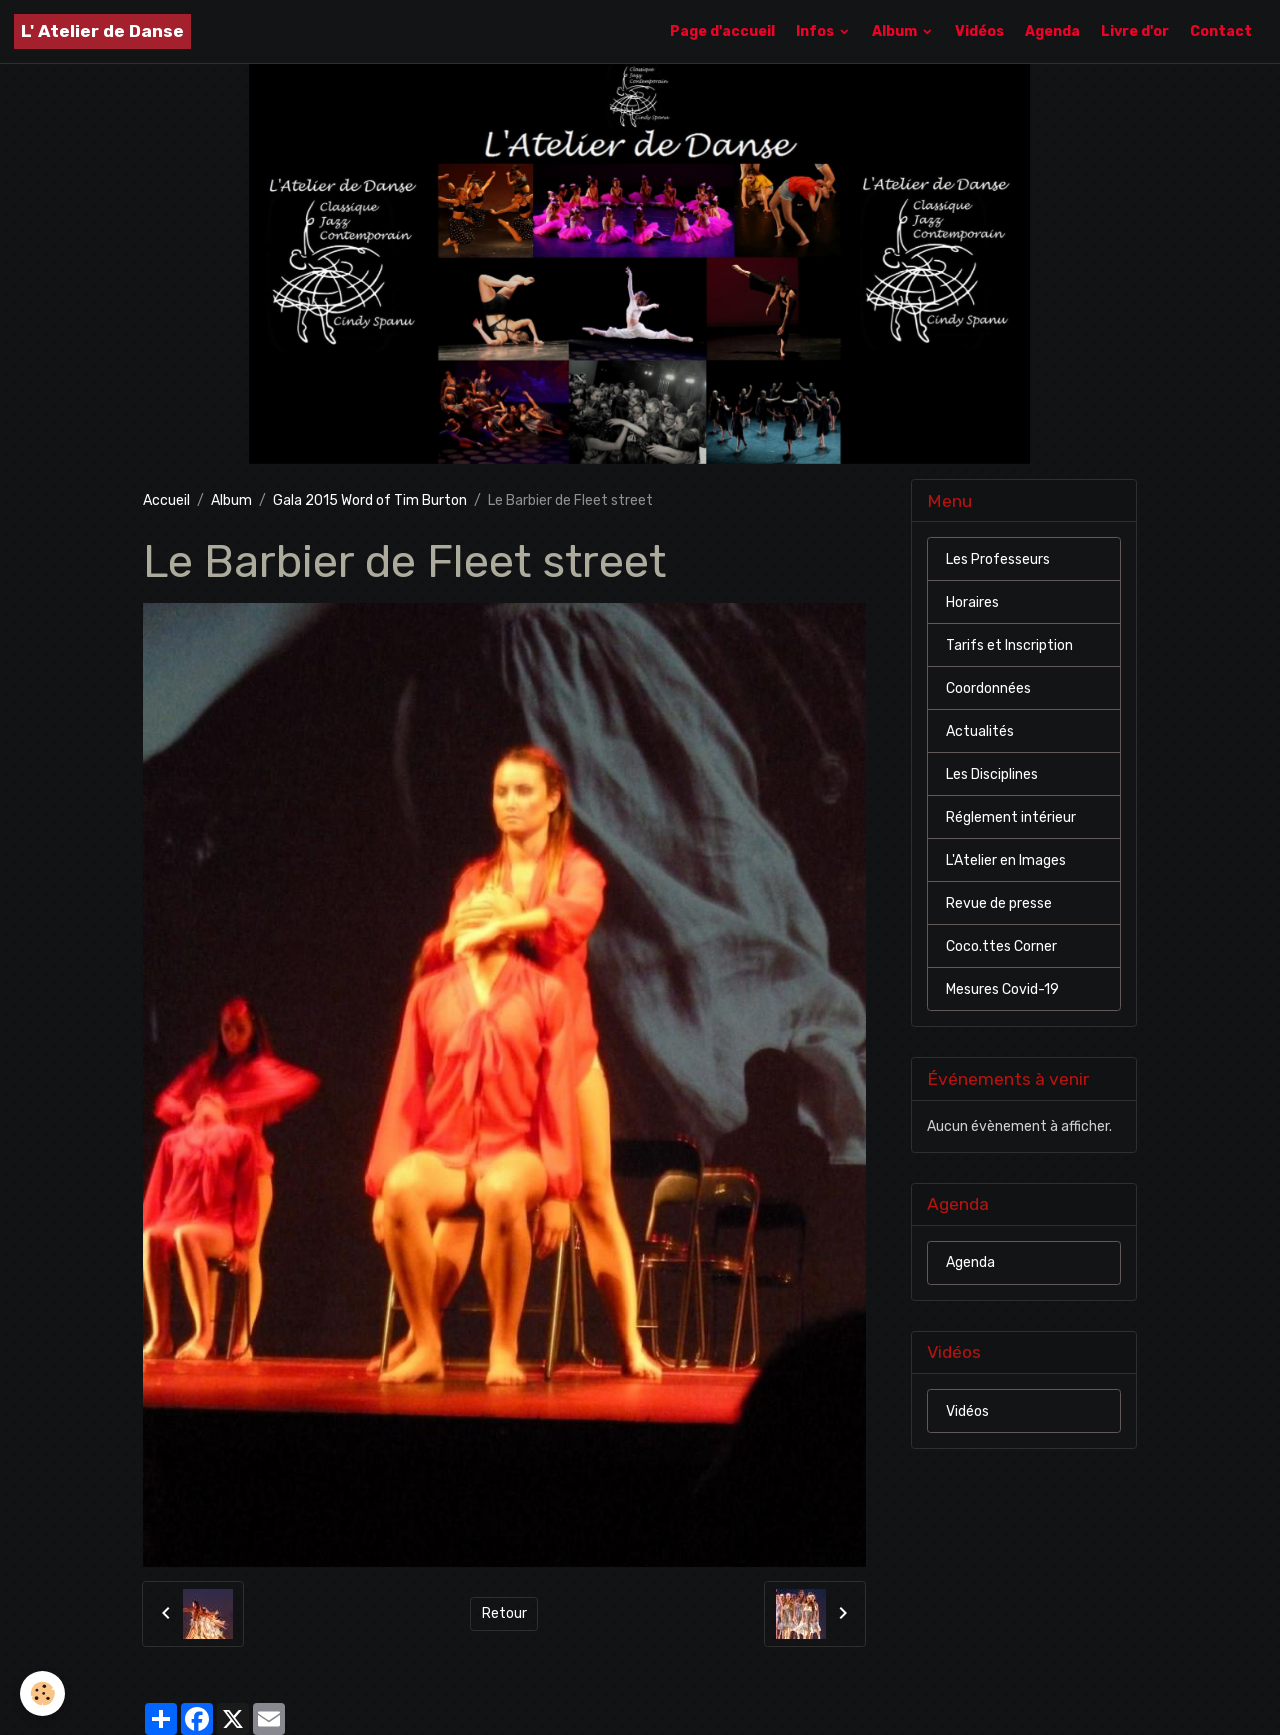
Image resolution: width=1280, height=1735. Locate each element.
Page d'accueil (722, 31)
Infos (816, 31)
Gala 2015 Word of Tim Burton (370, 500)
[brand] (102, 31)
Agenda (1052, 31)
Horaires (972, 602)
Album (896, 31)
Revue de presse (999, 903)
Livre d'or (1135, 31)
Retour (504, 1613)
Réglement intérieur (1011, 817)
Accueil (166, 500)
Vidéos (979, 31)
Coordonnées (988, 688)
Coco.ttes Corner (1001, 946)
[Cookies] (42, 1693)
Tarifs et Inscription (1009, 645)
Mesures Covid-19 (1002, 989)
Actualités (980, 731)
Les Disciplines (992, 774)
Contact (1221, 31)
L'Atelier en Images (1006, 860)
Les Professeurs (998, 559)
